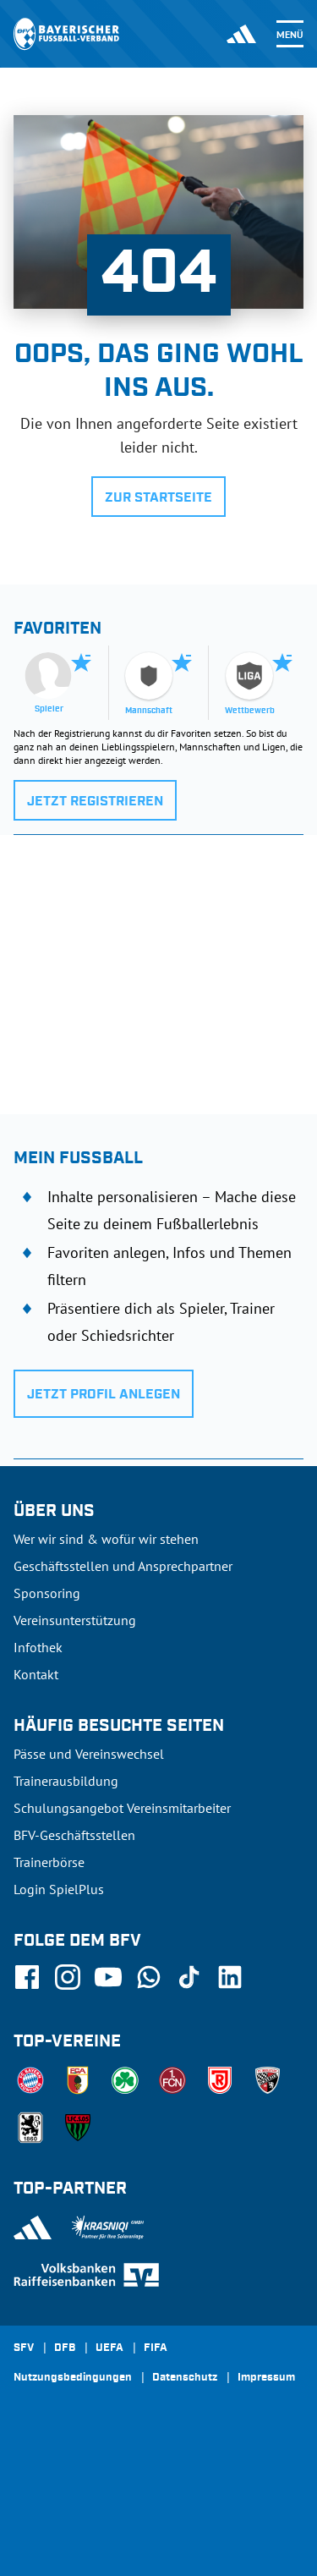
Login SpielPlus (59, 1889)
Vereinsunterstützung (75, 1620)
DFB (64, 2348)
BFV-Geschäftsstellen (74, 1834)
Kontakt (36, 1674)
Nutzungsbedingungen (73, 2378)
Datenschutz (184, 2378)
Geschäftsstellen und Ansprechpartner (123, 1565)
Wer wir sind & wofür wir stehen (106, 1538)
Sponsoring (47, 1593)
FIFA (155, 2348)
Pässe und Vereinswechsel (89, 1753)
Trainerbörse (49, 1862)
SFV (24, 2348)
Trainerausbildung (66, 1780)
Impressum (266, 2378)
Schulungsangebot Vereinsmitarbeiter (122, 1807)
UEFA (109, 2348)
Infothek (38, 1647)
